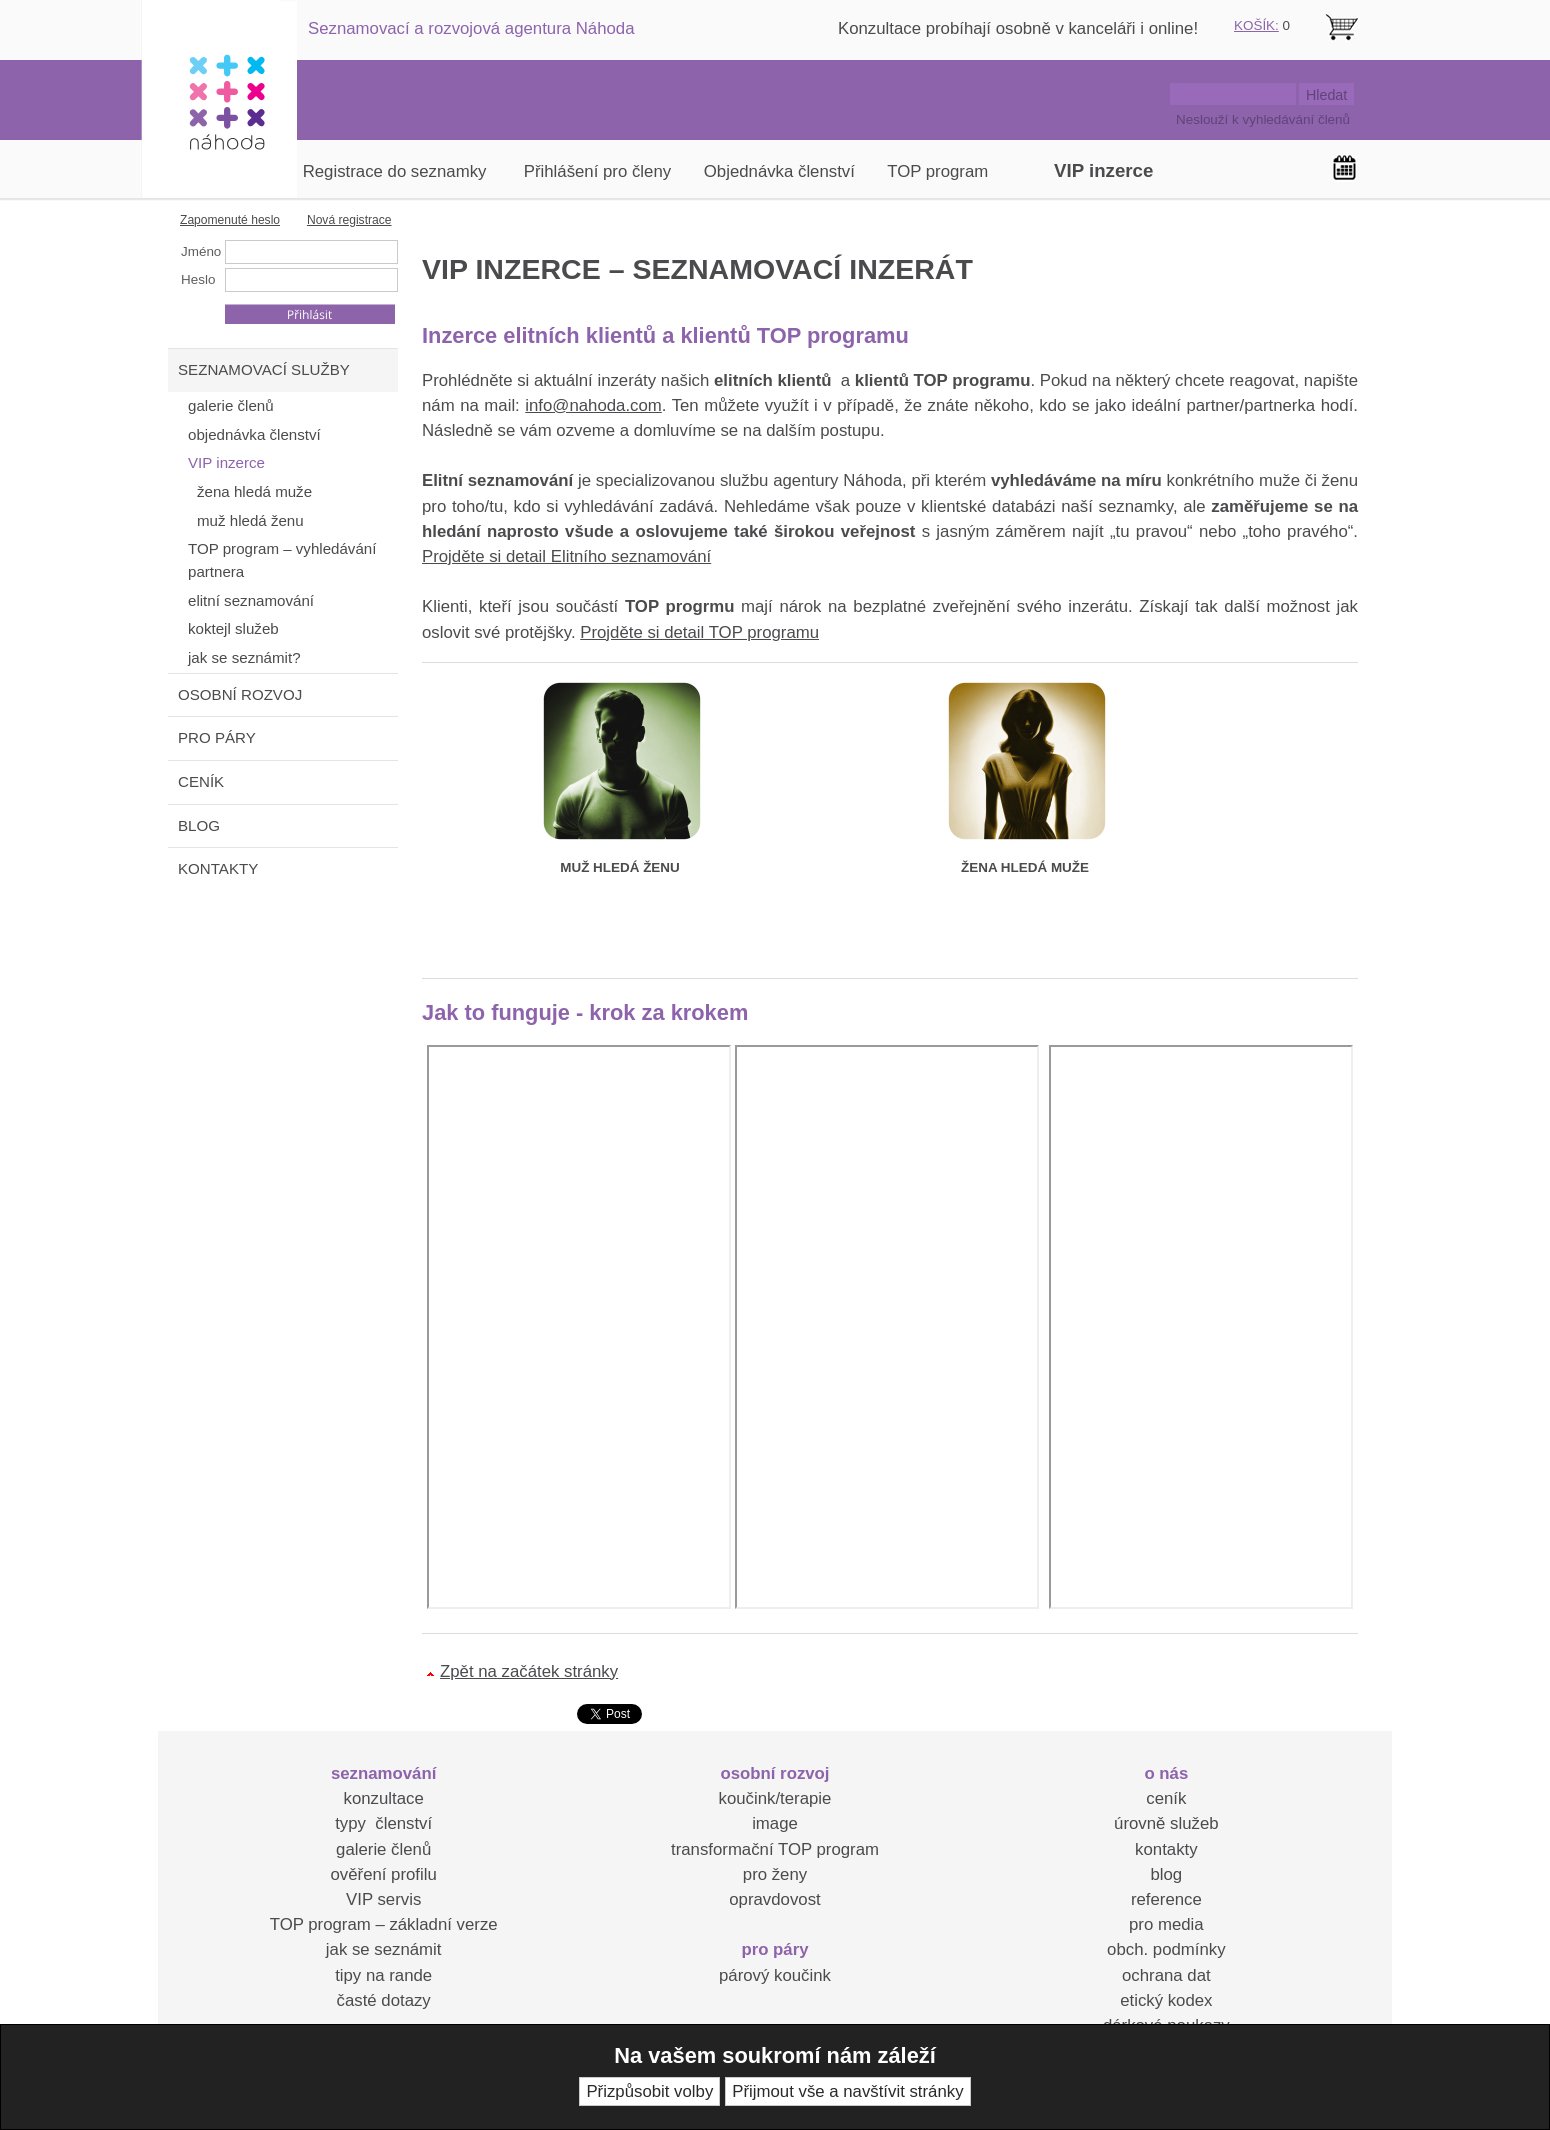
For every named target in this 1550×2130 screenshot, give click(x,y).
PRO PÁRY (217, 737)
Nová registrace (349, 220)
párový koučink (775, 1975)
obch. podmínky (1166, 1949)
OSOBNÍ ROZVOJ (240, 694)
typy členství (383, 1823)
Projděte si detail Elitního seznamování (566, 556)
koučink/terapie (775, 1798)
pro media (1166, 1924)
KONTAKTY (218, 868)
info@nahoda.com (593, 405)
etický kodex (1166, 2000)
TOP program (937, 171)
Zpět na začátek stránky (529, 1671)
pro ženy (775, 1874)
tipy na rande (383, 1975)
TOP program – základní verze (384, 1924)
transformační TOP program (775, 1849)
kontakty (1166, 1849)
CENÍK (201, 781)
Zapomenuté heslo (230, 220)
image (775, 1823)
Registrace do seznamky (395, 171)
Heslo (198, 279)
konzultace (384, 1798)
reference (1166, 1899)
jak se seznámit (384, 1949)
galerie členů (383, 1849)
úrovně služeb (1166, 1823)
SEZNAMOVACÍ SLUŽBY (264, 369)
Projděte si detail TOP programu (699, 632)
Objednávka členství (779, 171)
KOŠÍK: (1256, 25)
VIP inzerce (1103, 170)
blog (1166, 1874)
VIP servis (383, 1899)
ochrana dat (1166, 1975)
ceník (1166, 1798)
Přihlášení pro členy (597, 171)
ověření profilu (383, 1874)
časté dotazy (384, 2000)
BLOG (199, 825)
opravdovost (774, 1899)
